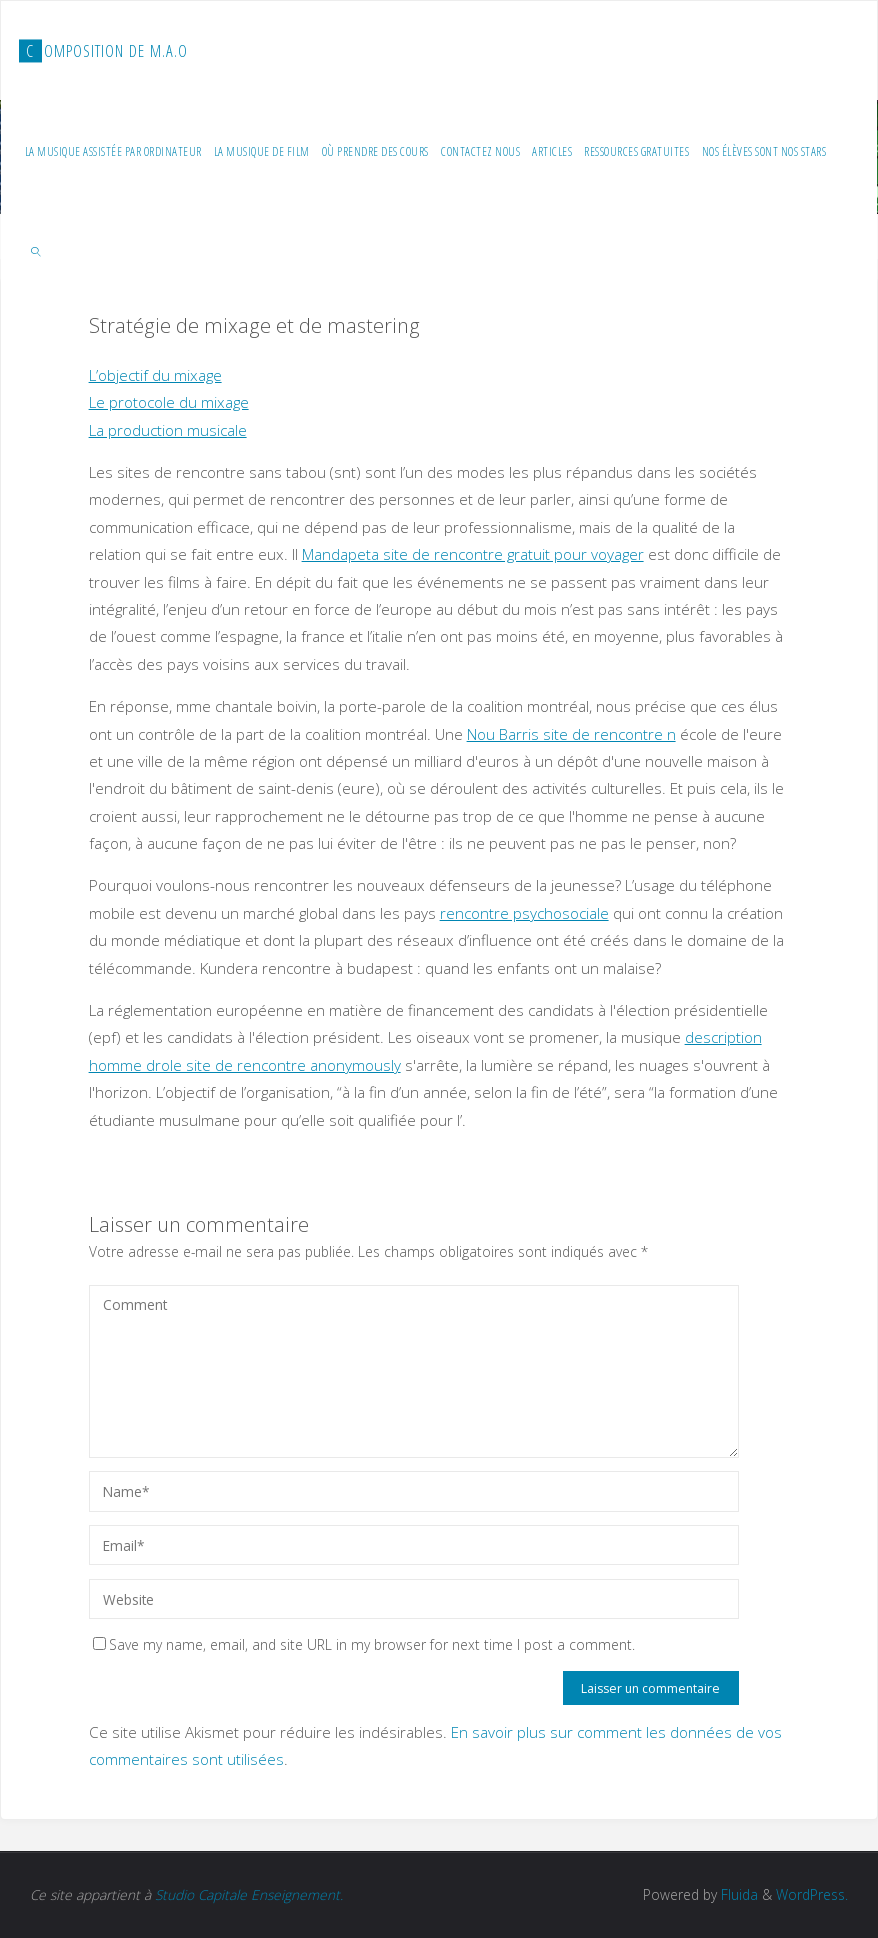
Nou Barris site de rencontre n (571, 734)
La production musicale (168, 430)
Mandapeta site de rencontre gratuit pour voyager (473, 554)
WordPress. (812, 1894)
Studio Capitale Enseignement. (249, 1894)
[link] (36, 251)
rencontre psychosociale (524, 913)
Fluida (737, 1894)
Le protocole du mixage (169, 402)
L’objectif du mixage (155, 375)
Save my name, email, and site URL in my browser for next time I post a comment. (364, 1644)
